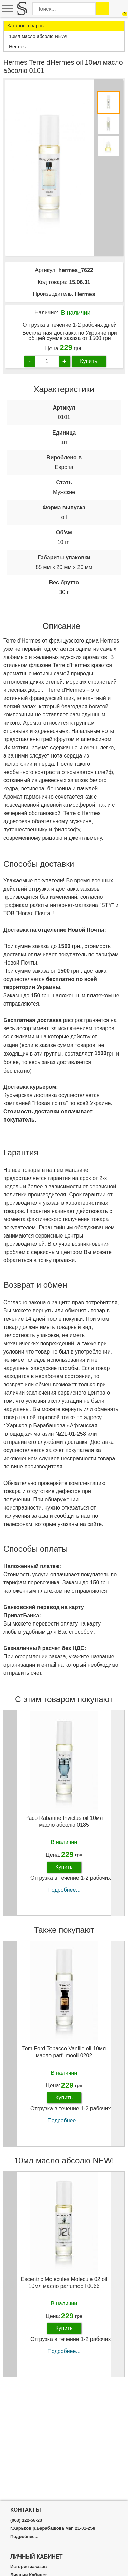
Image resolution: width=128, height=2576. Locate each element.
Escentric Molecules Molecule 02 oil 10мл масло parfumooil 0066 (64, 2282)
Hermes (85, 294)
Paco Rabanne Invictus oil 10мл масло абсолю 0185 (64, 1821)
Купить (88, 361)
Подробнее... (63, 1890)
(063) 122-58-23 (26, 2520)
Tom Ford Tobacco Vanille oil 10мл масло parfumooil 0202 (64, 2052)
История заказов (28, 2566)
